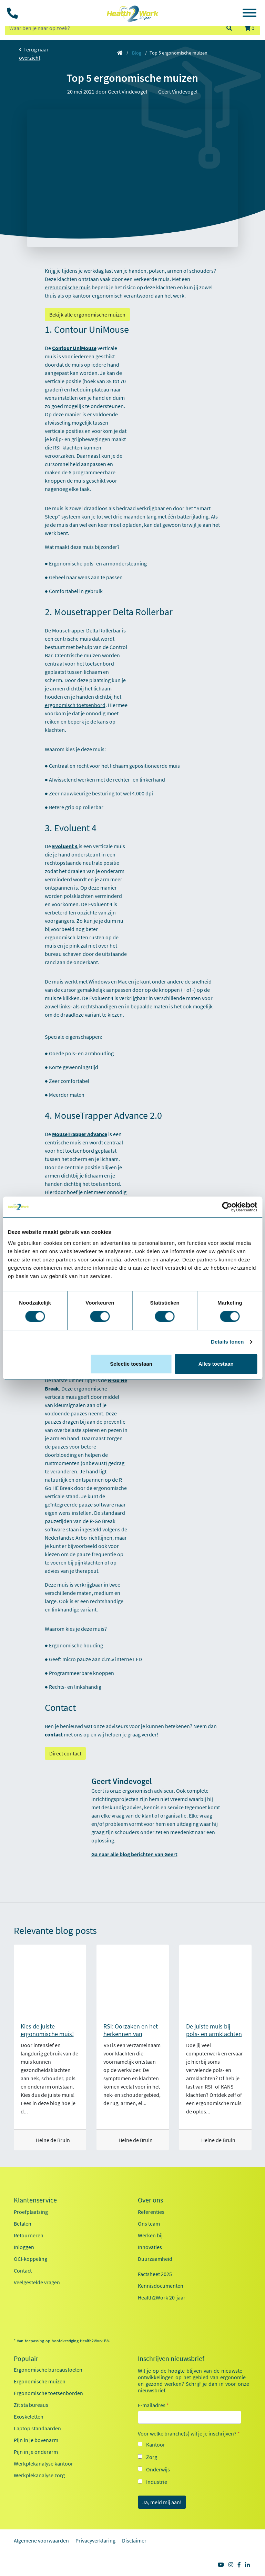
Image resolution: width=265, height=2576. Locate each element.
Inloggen (24, 2247)
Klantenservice (35, 2200)
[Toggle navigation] (249, 14)
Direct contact (65, 1753)
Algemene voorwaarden (41, 2540)
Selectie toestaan (131, 1364)
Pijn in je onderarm (36, 2451)
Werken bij (150, 2235)
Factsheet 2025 (155, 2273)
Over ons (150, 2200)
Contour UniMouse (74, 348)
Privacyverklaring (95, 2540)
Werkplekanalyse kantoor (43, 2463)
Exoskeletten (28, 2416)
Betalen (22, 2223)
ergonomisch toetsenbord (75, 704)
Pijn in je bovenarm (36, 2440)
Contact (23, 2270)
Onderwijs (158, 2469)
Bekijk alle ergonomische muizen (87, 314)
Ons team (149, 2223)
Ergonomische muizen (39, 2381)
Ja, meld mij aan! (162, 2502)
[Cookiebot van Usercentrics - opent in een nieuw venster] (227, 1207)
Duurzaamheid (155, 2258)
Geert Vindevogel (177, 91)
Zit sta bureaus (31, 2404)
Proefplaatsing (31, 2211)
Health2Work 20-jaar (161, 2297)
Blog (136, 53)
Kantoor (155, 2444)
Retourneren (28, 2235)
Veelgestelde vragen (37, 2282)
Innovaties (150, 2247)
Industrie (156, 2481)
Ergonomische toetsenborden (48, 2393)
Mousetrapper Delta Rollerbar (86, 630)
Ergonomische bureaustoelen (48, 2369)
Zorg (151, 2456)
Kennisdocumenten (160, 2285)
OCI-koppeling (30, 2258)
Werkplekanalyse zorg (39, 2475)
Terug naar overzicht (34, 53)
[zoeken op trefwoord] (112, 28)
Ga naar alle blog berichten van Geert (134, 1854)
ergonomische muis (68, 287)
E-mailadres (153, 2405)
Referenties (151, 2211)
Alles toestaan (216, 1364)
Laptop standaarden (37, 2428)
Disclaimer (134, 2540)
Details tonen (227, 1342)
